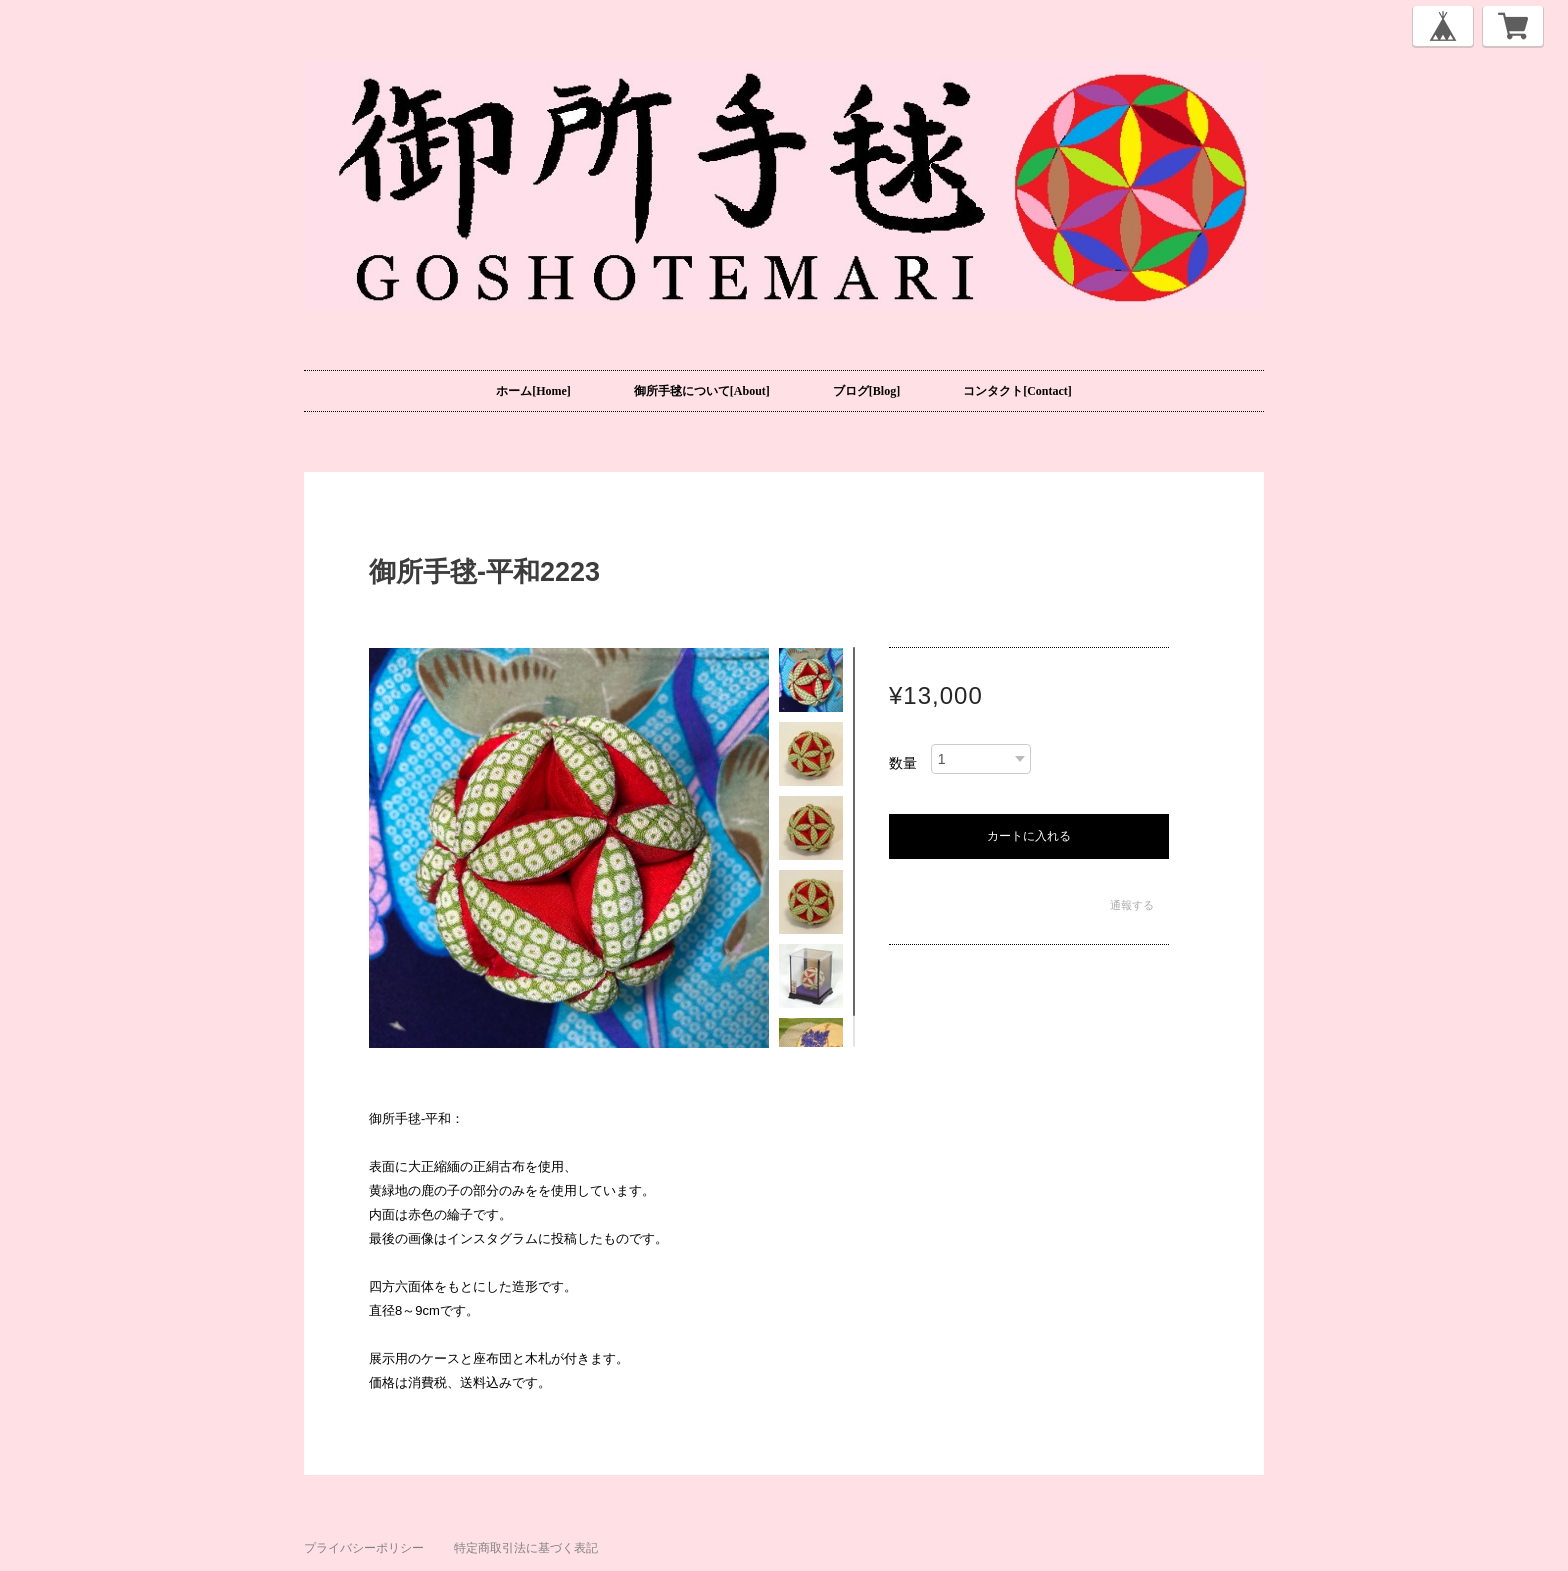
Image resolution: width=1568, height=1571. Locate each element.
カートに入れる (1029, 836)
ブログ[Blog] (866, 391)
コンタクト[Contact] (1017, 391)
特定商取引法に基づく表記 (526, 1548)
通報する (1132, 905)
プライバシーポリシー (364, 1548)
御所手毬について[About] (702, 391)
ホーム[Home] (533, 391)
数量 (903, 763)
